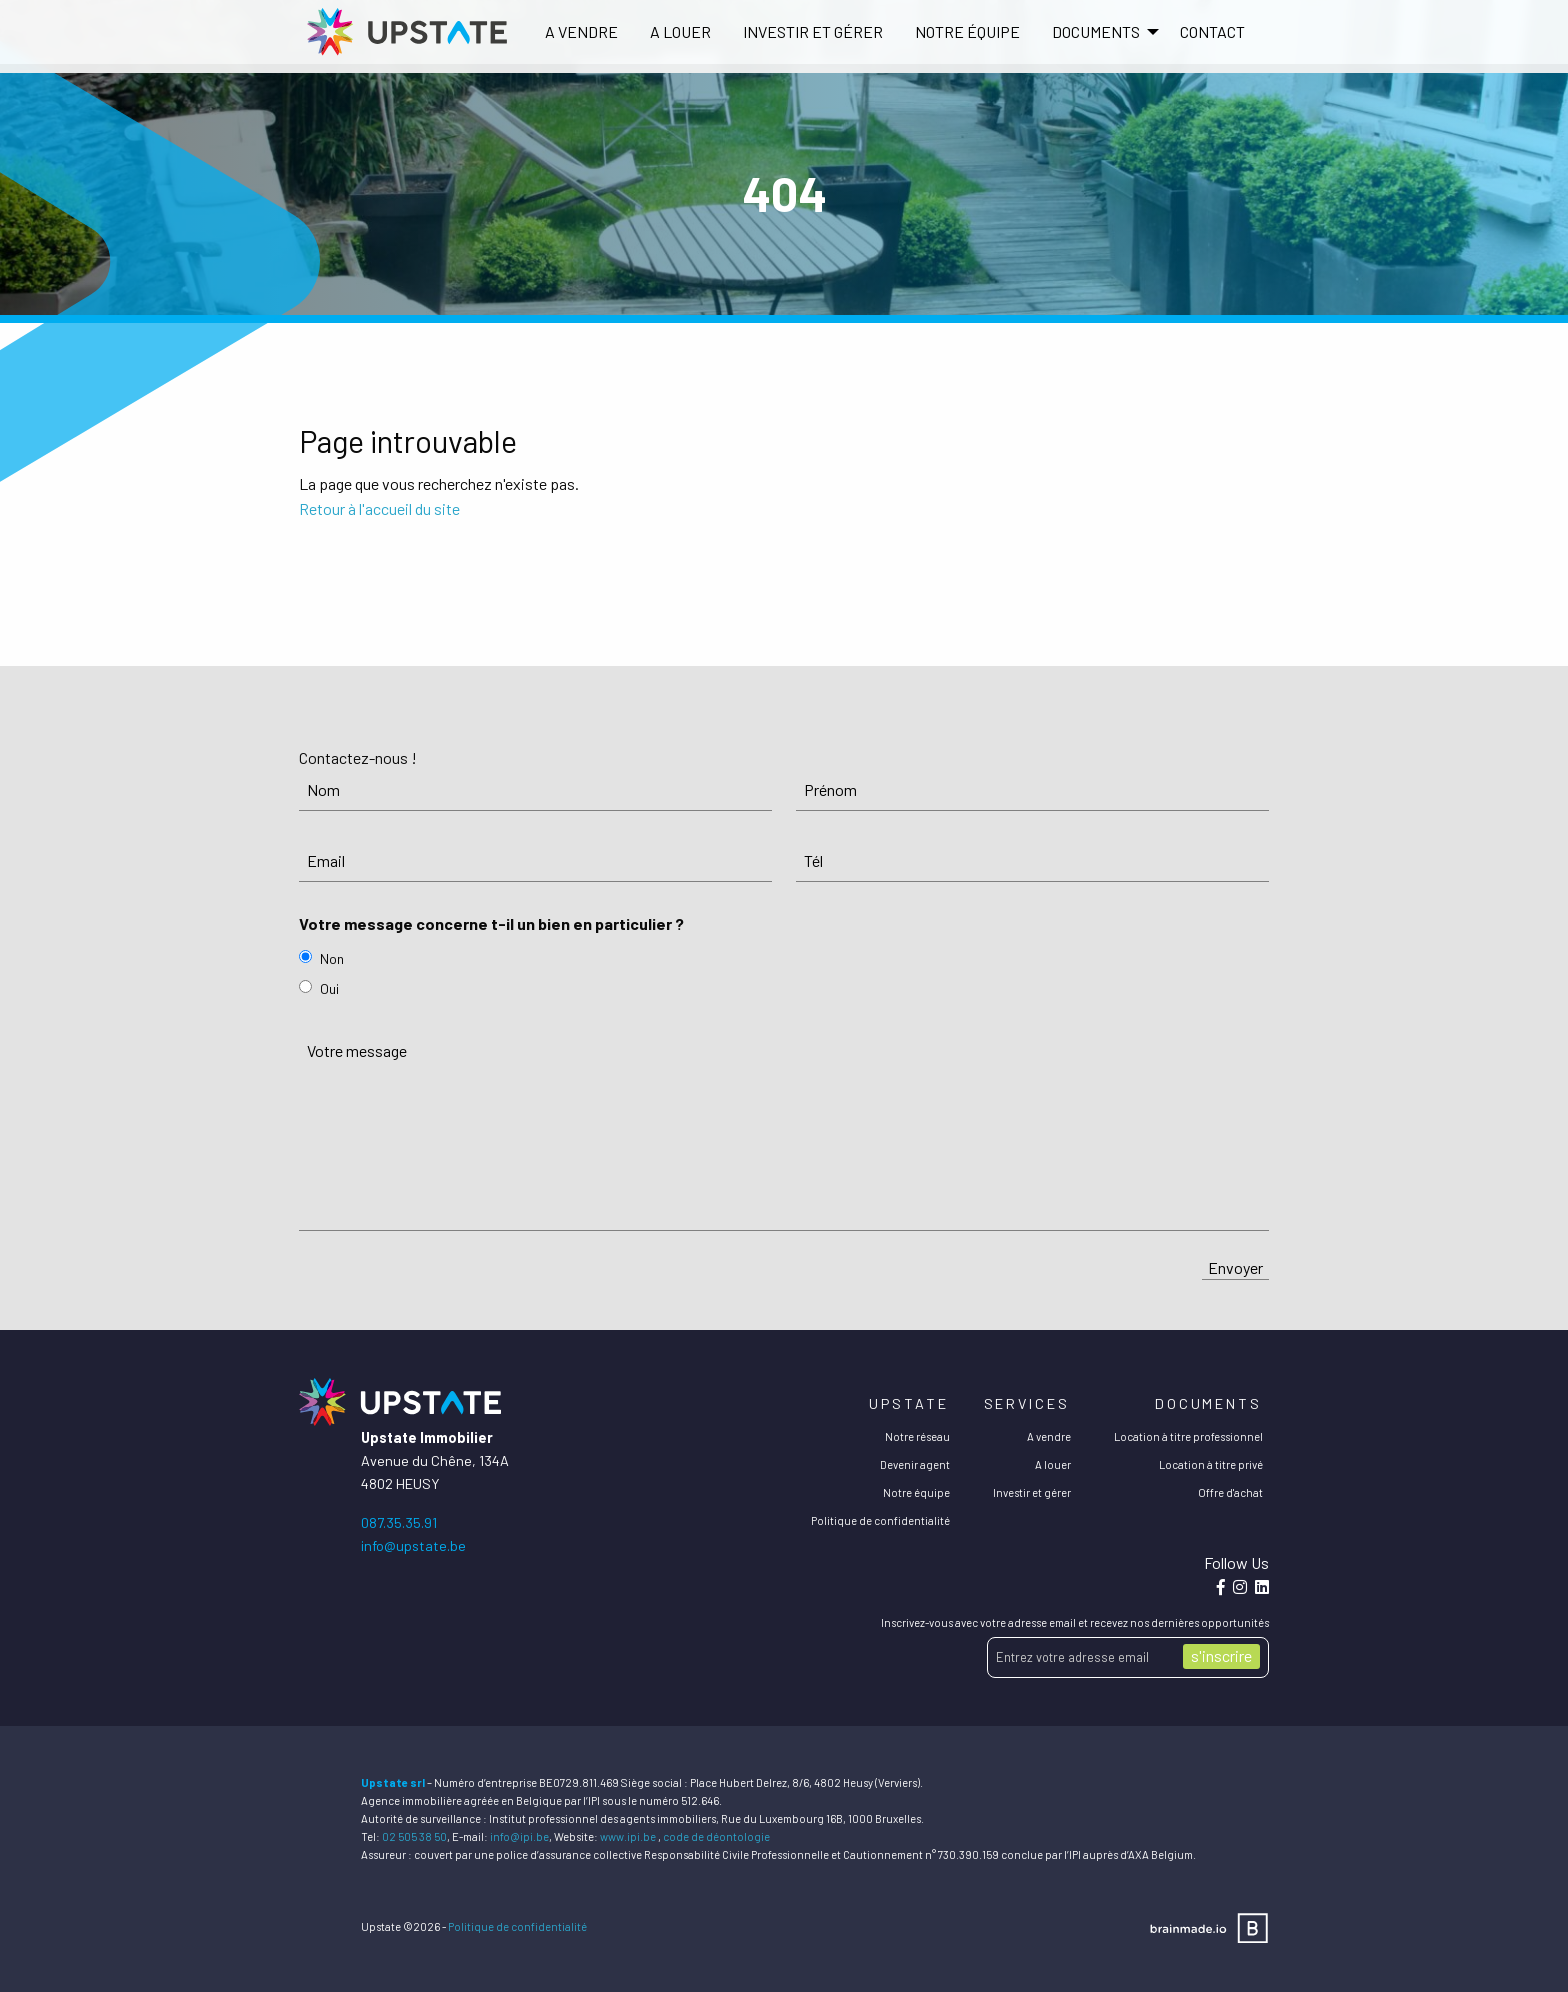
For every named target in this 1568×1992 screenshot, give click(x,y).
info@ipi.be (519, 1836)
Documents (1208, 1403)
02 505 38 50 (414, 1836)
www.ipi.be (628, 1836)
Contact (1212, 31)
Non (332, 958)
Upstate (908, 1403)
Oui (329, 988)
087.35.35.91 (399, 1522)
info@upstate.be (413, 1545)
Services (1027, 1403)
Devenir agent (915, 1464)
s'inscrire (1221, 1655)
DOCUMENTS (1096, 31)
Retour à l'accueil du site (379, 508)
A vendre (581, 31)
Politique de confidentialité (880, 1520)
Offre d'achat (1230, 1492)
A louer (680, 31)
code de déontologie (716, 1836)
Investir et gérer (813, 31)
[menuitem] (581, 32)
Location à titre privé (1211, 1464)
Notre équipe (967, 31)
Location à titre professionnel (1188, 1436)
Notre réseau (917, 1436)
